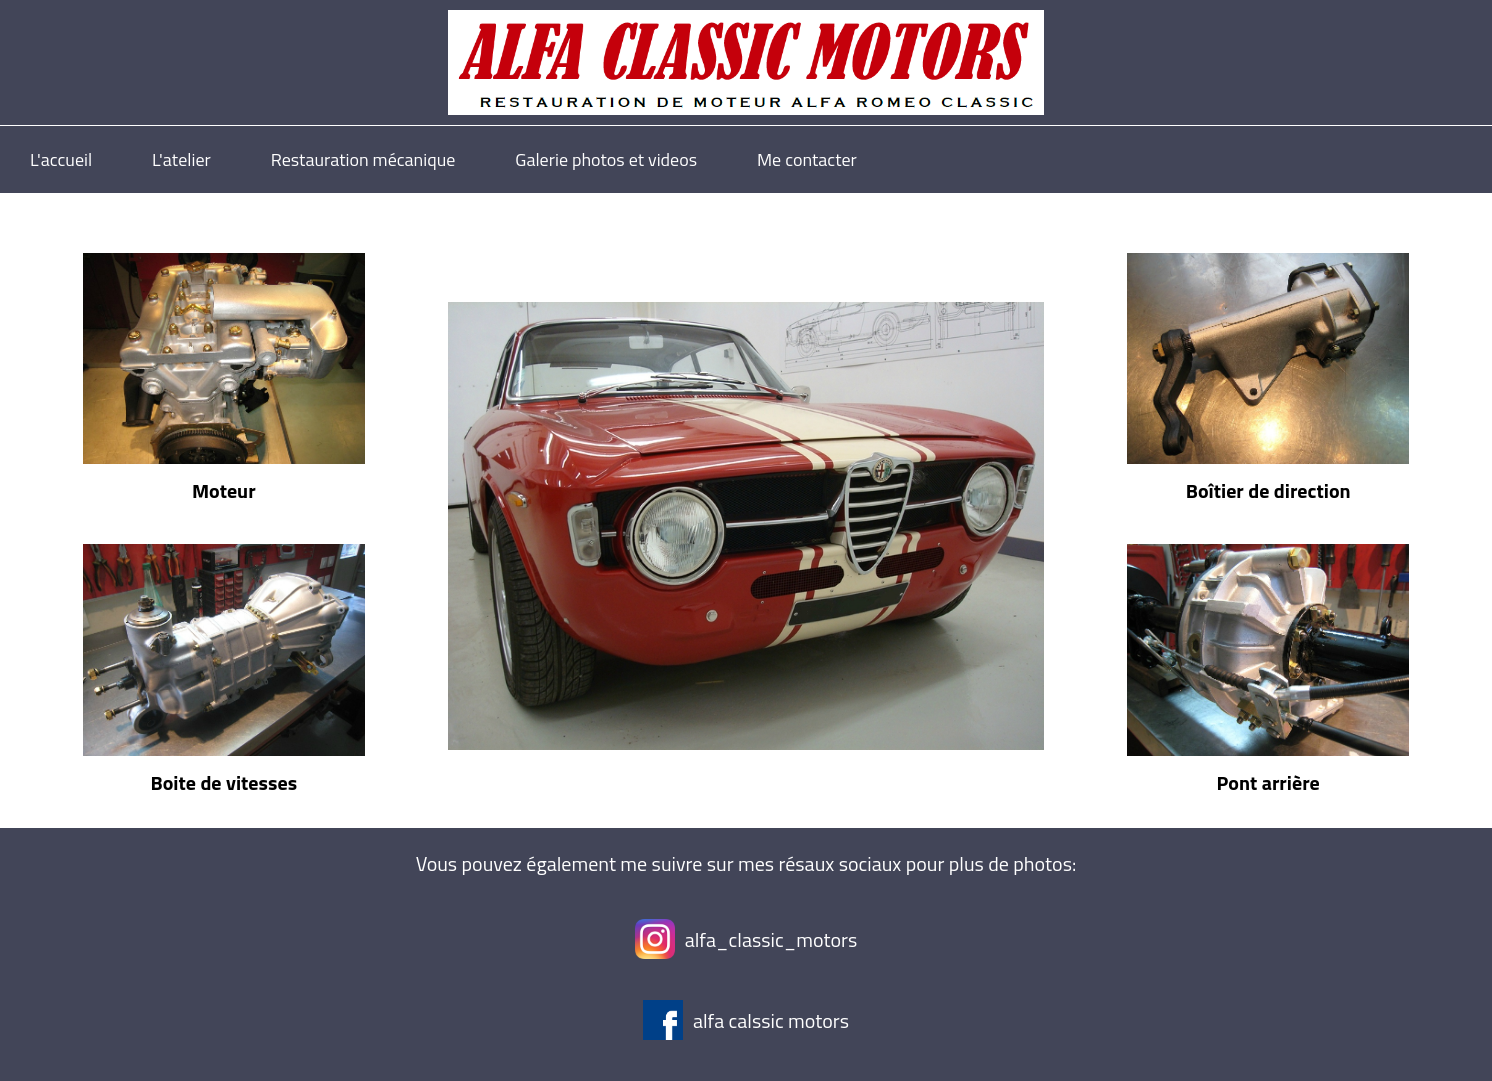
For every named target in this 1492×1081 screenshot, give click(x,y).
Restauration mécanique (363, 159)
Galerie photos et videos (606, 159)
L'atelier (181, 159)
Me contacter (807, 159)
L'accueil (61, 159)
